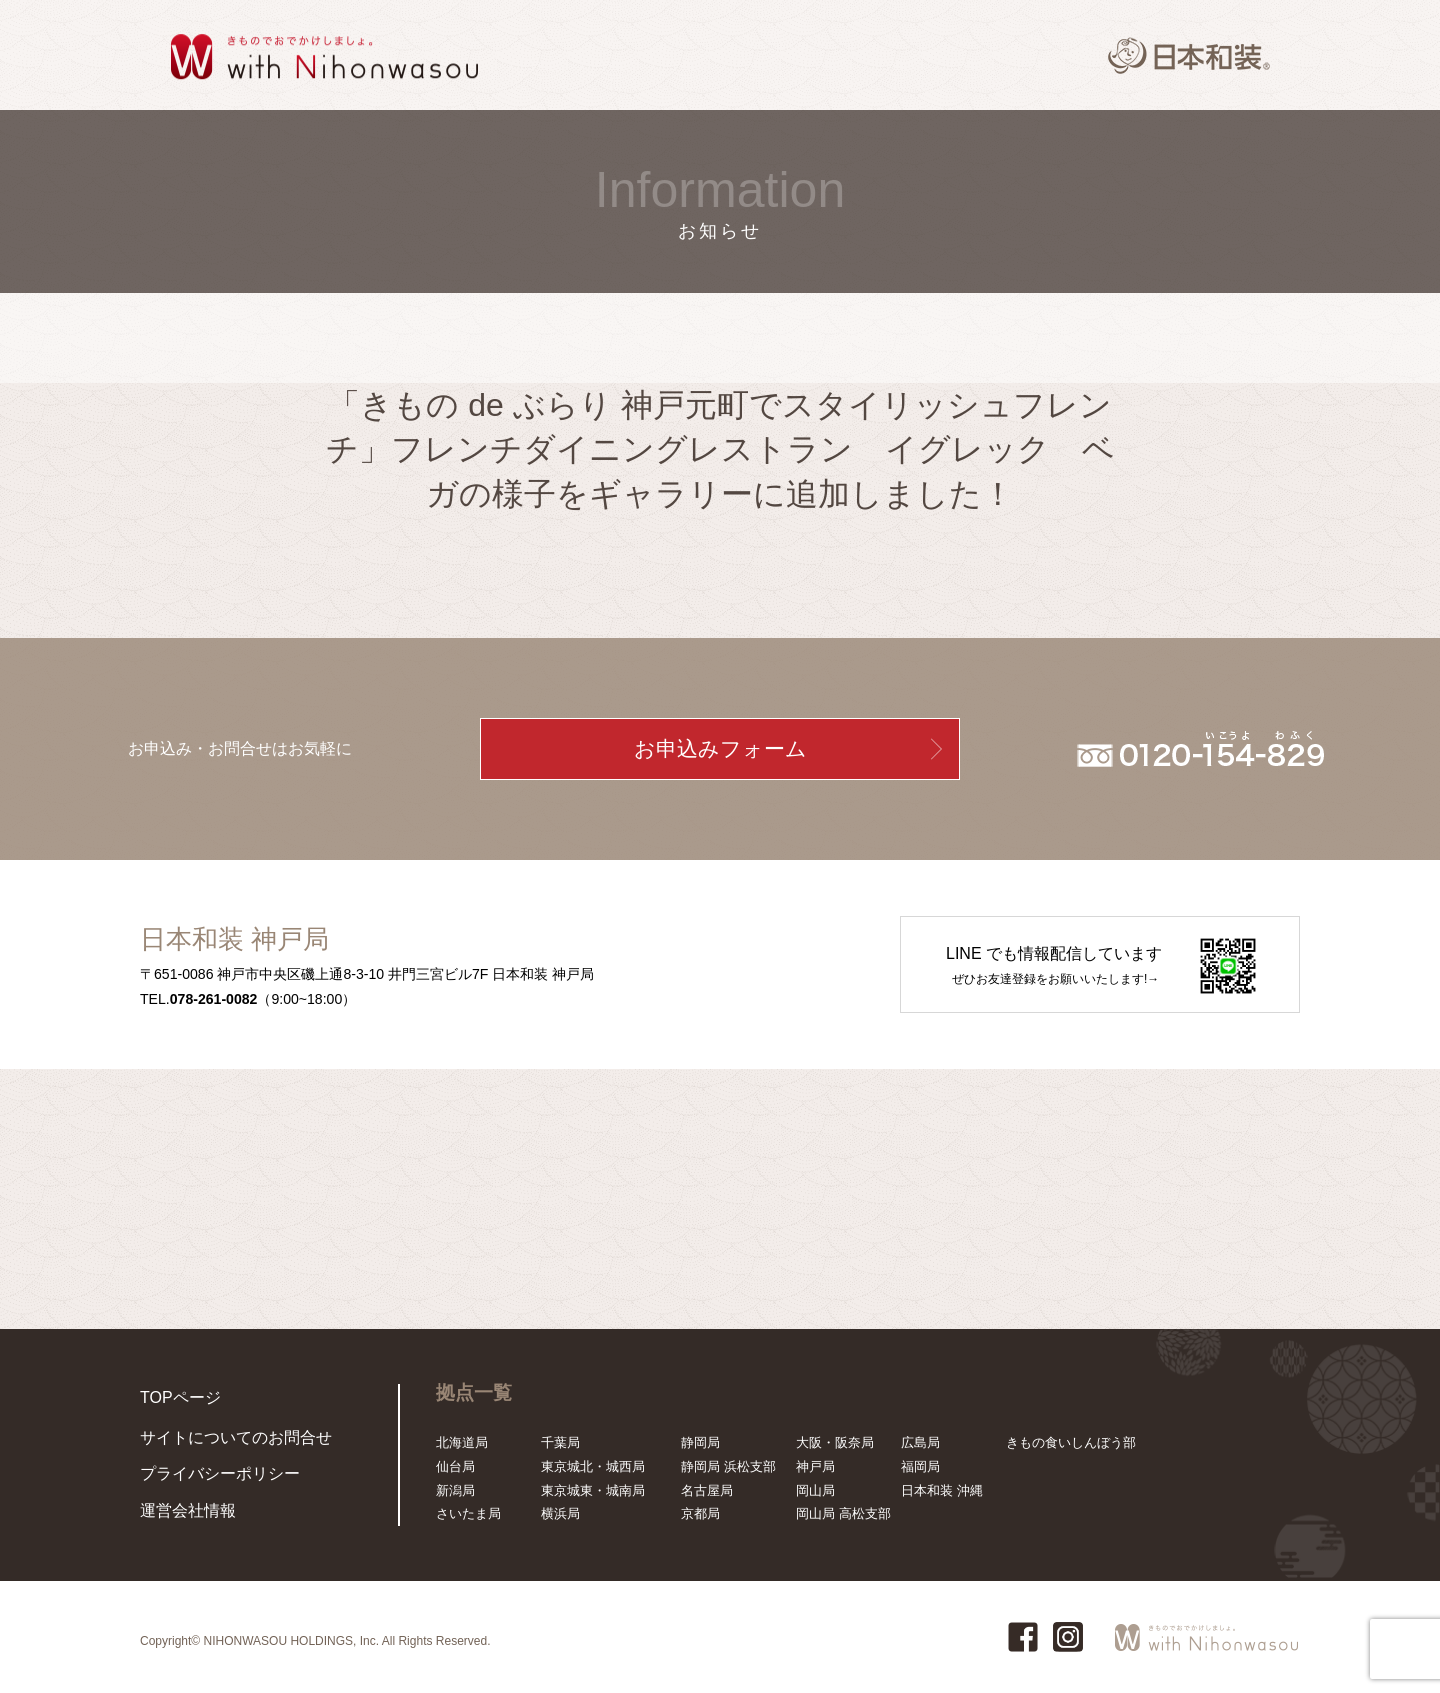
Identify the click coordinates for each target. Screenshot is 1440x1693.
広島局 (920, 1442)
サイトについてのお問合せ (218, 1449)
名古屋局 (707, 1490)
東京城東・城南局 (593, 1490)
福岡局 (920, 1466)
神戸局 (815, 1466)
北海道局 (462, 1442)
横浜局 (560, 1513)
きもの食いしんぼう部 (1071, 1442)
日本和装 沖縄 (942, 1490)
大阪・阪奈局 (835, 1442)
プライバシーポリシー (205, 1481)
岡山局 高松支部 (843, 1513)
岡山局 (815, 1490)
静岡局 (700, 1442)
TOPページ (173, 1395)
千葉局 (560, 1442)
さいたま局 (468, 1513)
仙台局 (455, 1466)
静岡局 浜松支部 (728, 1466)
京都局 (700, 1513)
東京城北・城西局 (593, 1466)
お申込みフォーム (720, 749)
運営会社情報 (179, 1513)
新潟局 (455, 1490)
